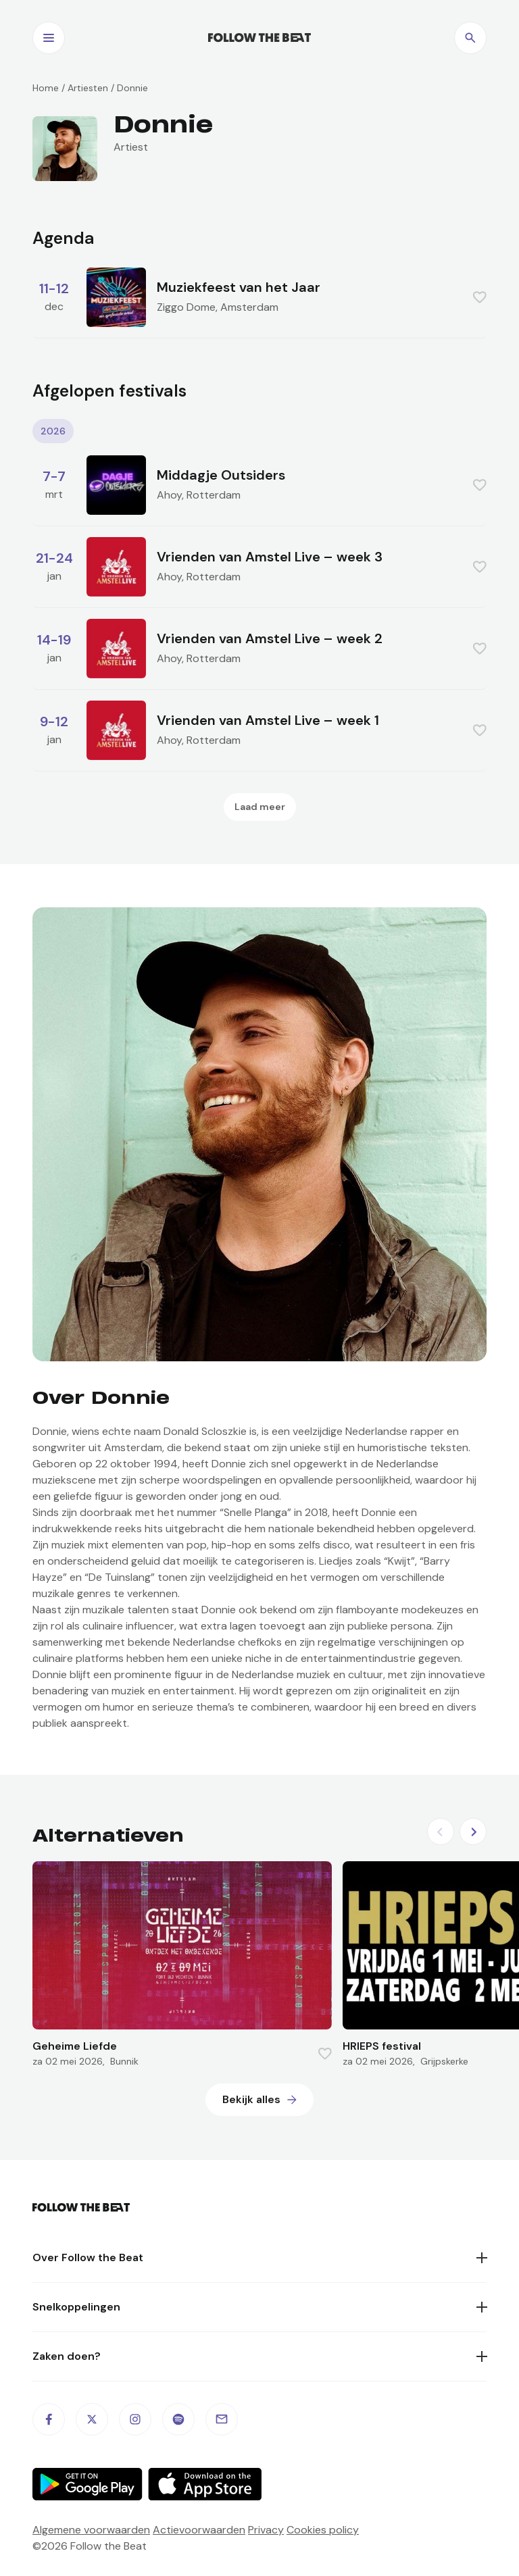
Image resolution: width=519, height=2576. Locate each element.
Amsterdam (249, 307)
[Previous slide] (440, 1831)
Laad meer (259, 807)
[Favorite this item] (480, 297)
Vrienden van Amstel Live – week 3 (269, 556)
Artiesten (88, 88)
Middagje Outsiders (221, 475)
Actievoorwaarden (199, 2530)
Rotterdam (214, 495)
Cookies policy (323, 2530)
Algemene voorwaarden (91, 2530)
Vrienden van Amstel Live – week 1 (268, 720)
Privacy (266, 2530)
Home (45, 88)
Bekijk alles (251, 2099)
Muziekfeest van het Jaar (238, 287)
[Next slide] (473, 1831)
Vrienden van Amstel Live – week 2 (269, 638)
